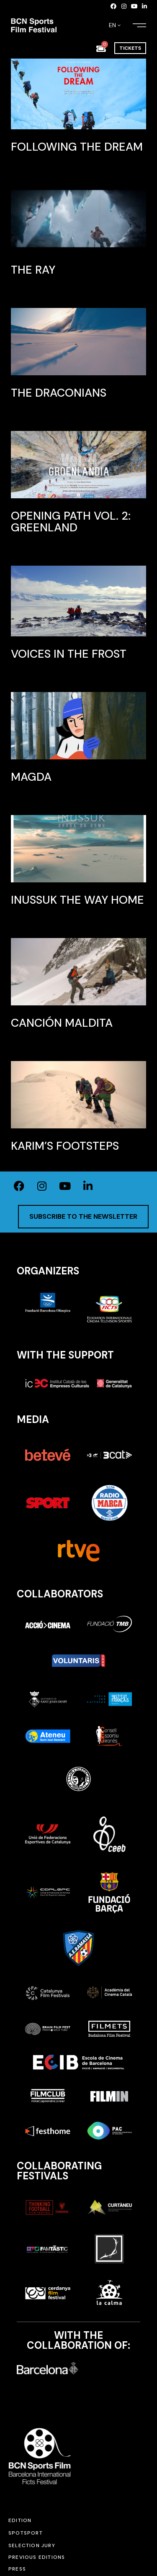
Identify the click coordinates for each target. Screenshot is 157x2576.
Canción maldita (62, 1022)
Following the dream (77, 146)
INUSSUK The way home (77, 899)
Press (17, 2569)
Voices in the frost (68, 653)
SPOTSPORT (25, 2533)
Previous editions (36, 2557)
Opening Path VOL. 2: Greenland (71, 521)
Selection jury (31, 2545)
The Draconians (58, 392)
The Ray (33, 269)
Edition (19, 2520)
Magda (31, 776)
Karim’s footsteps (65, 1145)
